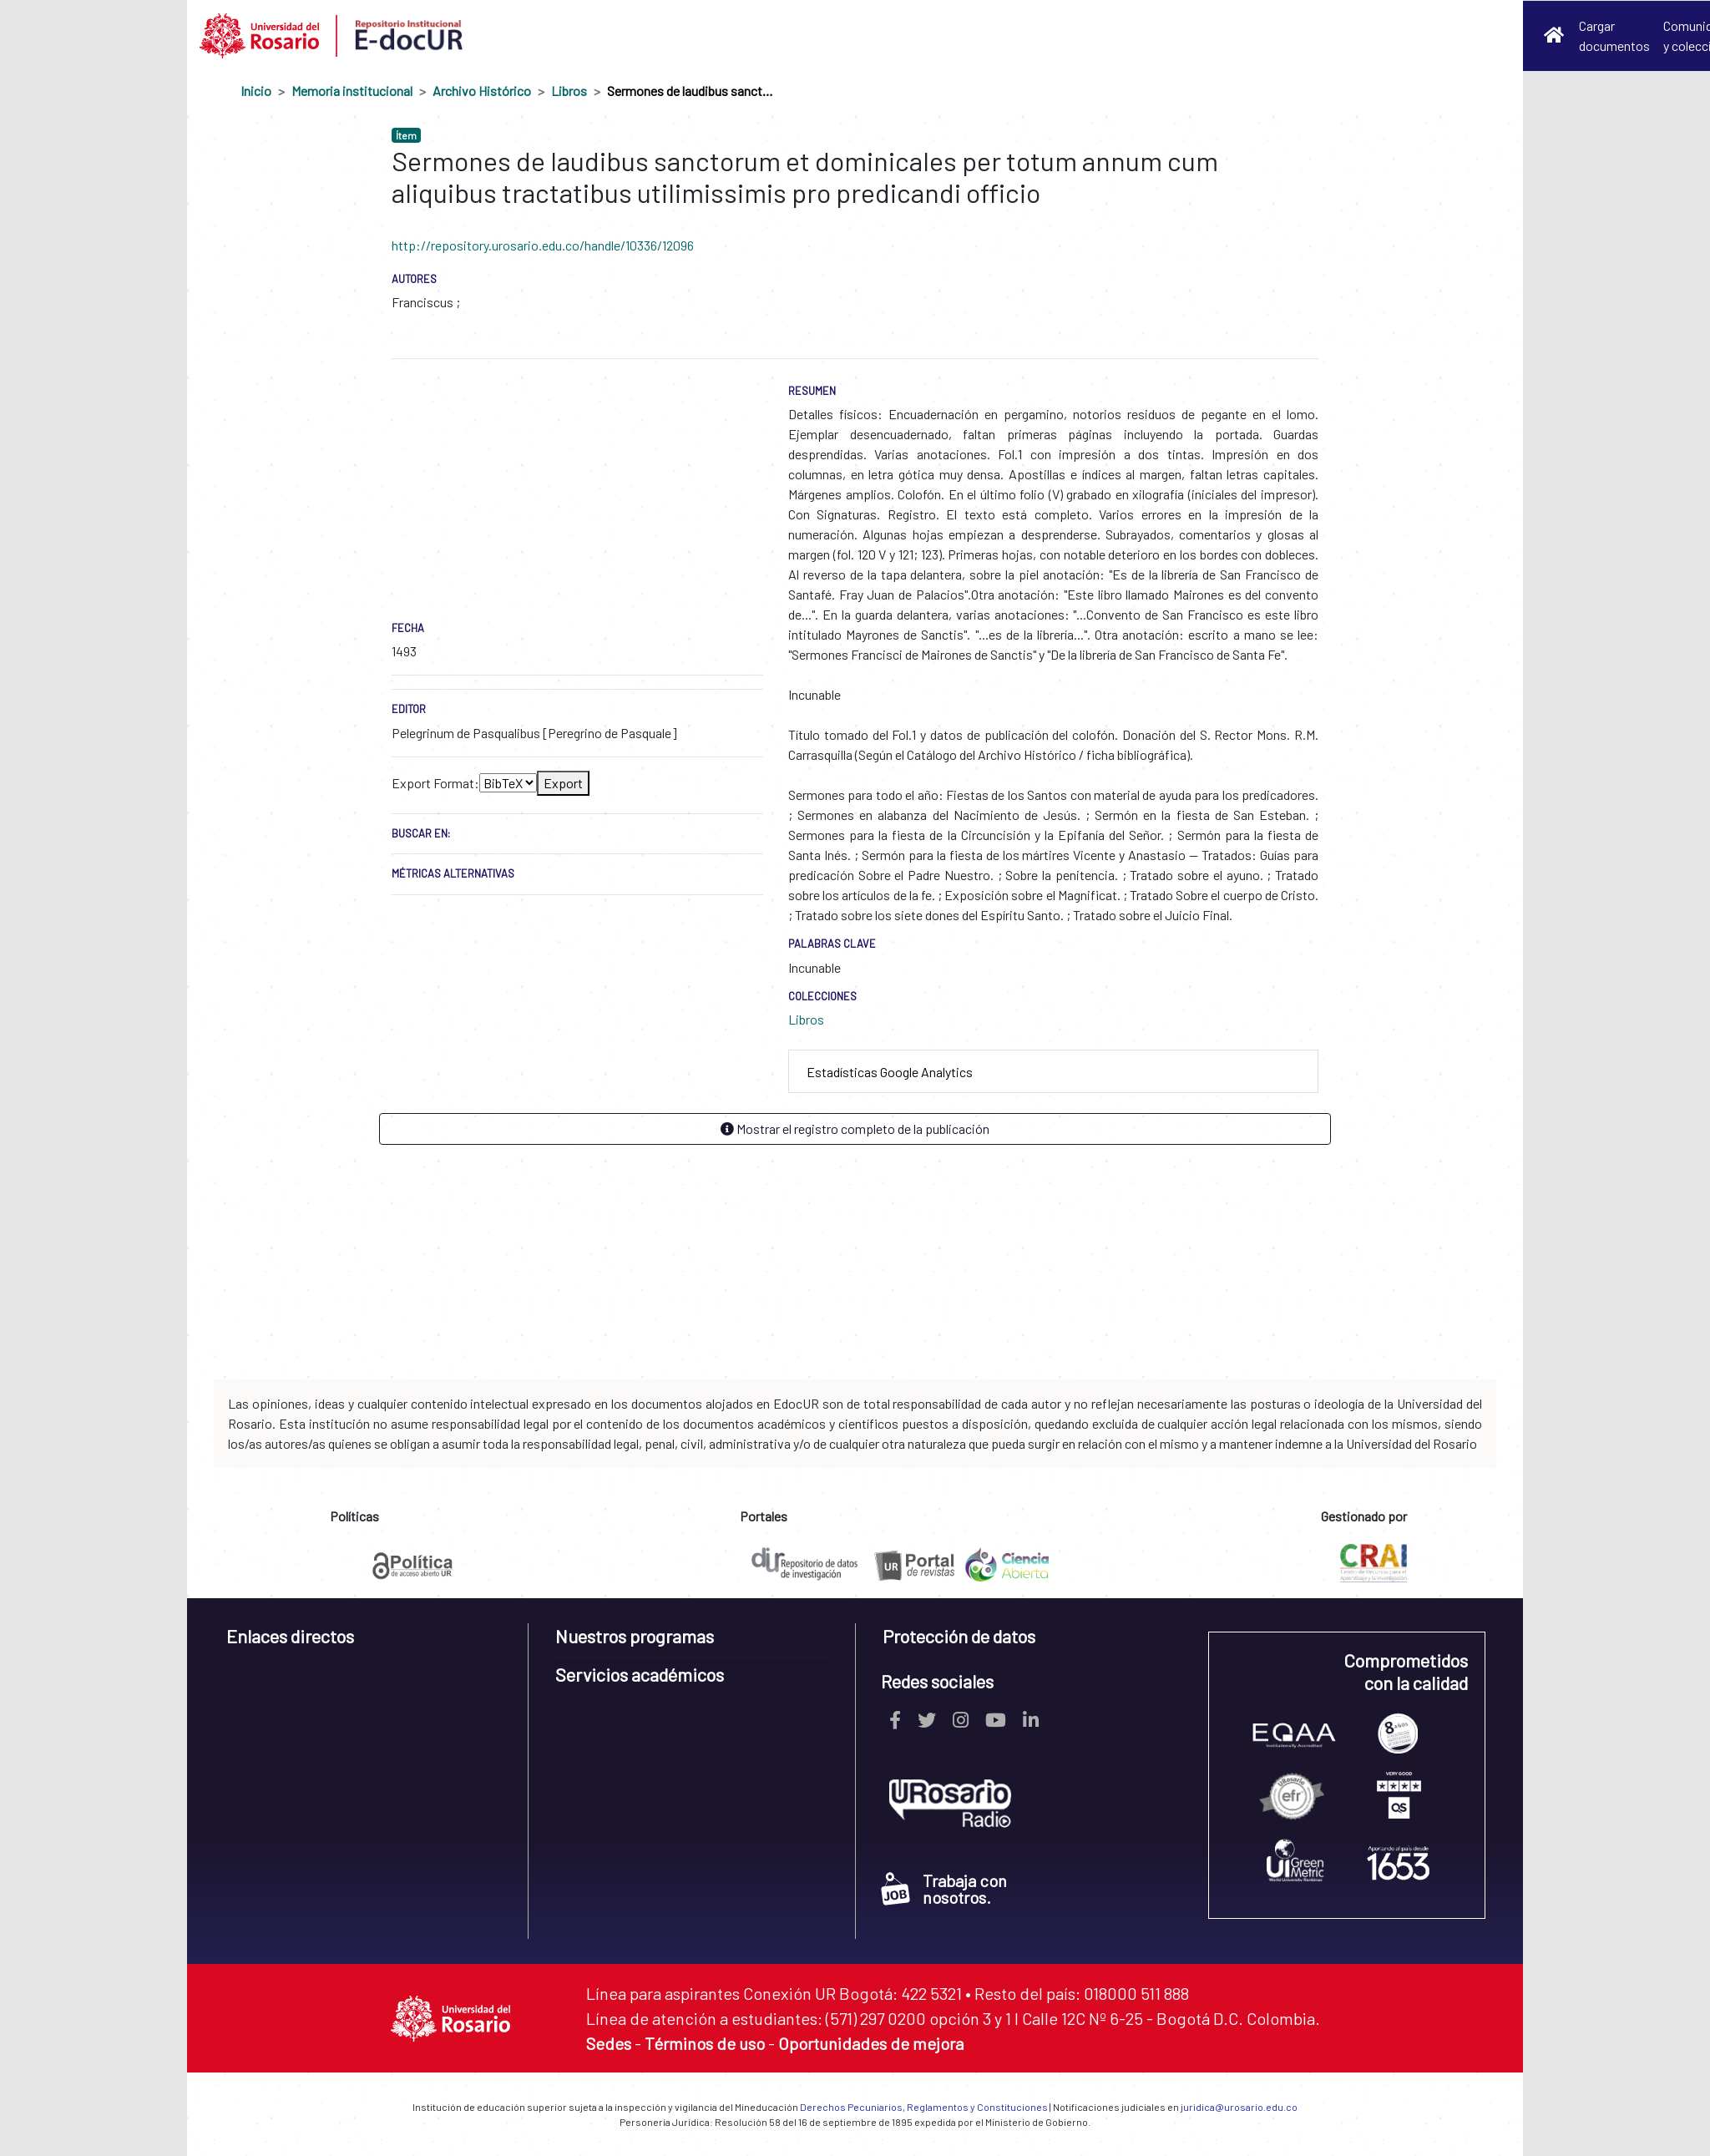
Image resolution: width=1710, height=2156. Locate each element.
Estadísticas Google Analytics (890, 1072)
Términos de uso (705, 2043)
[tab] (1053, 1071)
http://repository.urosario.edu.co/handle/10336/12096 (543, 245)
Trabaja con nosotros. (944, 1888)
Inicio (255, 91)
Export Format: (435, 783)
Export (563, 783)
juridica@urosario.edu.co (1239, 2107)
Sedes (608, 2043)
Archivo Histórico (482, 91)
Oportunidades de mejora (871, 2043)
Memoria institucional (351, 91)
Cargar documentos (1614, 35)
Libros (569, 91)
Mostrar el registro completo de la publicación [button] (855, 1128)
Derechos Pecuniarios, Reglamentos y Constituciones (924, 2107)
